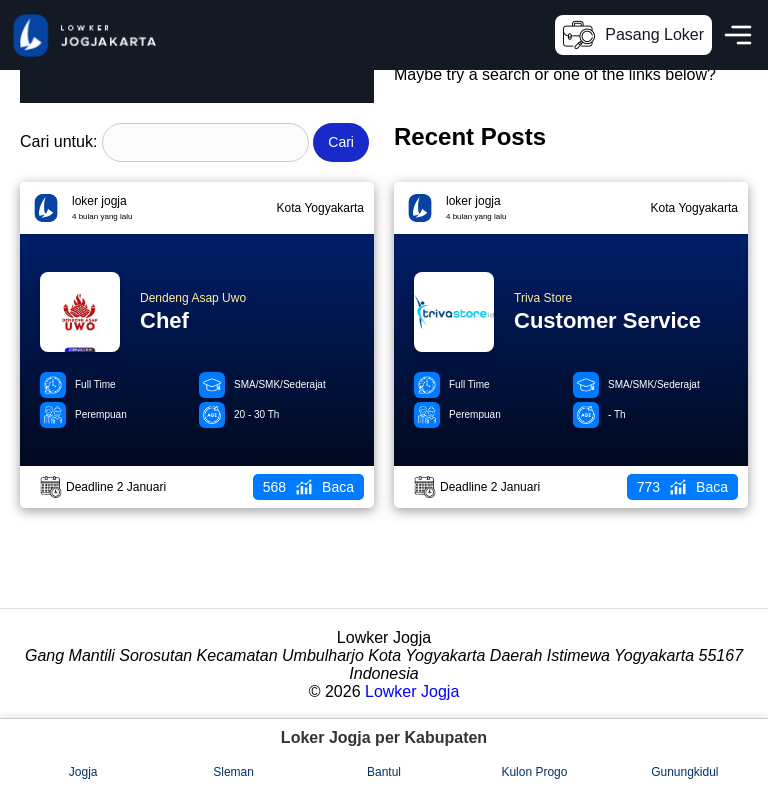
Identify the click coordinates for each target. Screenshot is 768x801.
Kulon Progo (534, 772)
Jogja (83, 772)
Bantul (384, 772)
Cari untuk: (58, 141)
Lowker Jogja (412, 691)
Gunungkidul (684, 772)
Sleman (233, 772)
